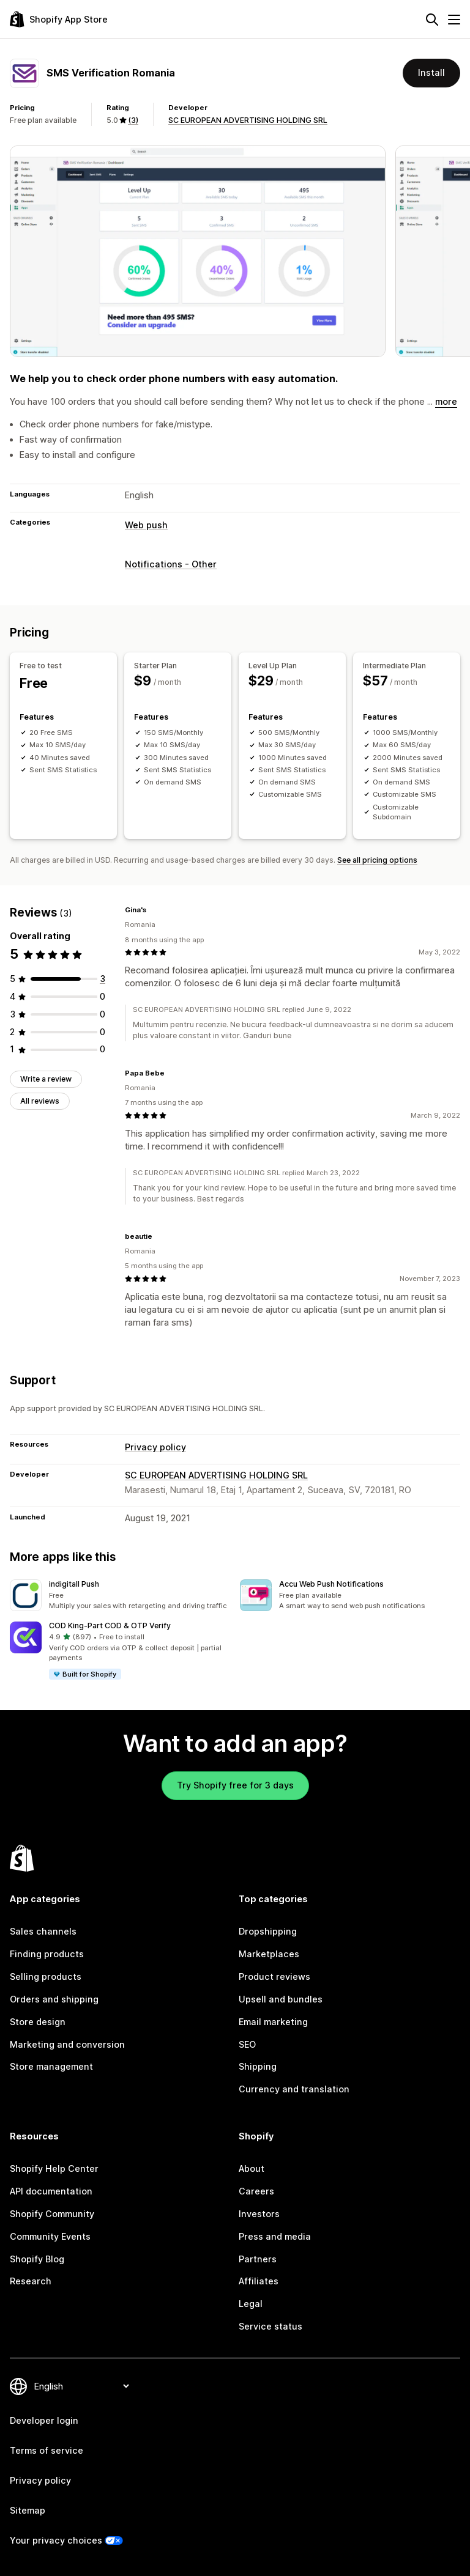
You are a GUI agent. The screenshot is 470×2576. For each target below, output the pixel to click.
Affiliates (258, 2281)
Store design (37, 2022)
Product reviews (274, 1976)
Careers (256, 2191)
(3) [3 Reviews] (133, 120)
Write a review (46, 1078)
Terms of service (46, 2450)
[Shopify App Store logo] (59, 19)
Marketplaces (269, 1954)
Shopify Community (52, 2214)
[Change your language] (81, 2386)
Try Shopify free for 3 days (235, 1785)
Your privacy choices (56, 2540)
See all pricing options (377, 860)
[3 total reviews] (102, 978)
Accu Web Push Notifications (331, 1584)
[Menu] (454, 19)
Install (431, 72)
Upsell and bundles (281, 1999)
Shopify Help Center (54, 2168)
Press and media (275, 2236)
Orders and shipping (54, 1999)
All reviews (39, 1100)
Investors (259, 2214)
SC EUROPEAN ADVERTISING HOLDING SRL (247, 120)
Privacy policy (155, 1447)
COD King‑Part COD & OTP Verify (110, 1625)
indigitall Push (74, 1584)
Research (30, 2281)
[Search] (432, 19)
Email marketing (273, 2022)
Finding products (47, 1954)
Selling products (45, 1976)
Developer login (44, 2420)
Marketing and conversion (67, 2044)
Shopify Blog (37, 2259)
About (251, 2168)
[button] (120, 1595)
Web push (146, 525)
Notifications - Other (171, 564)
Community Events (50, 2236)
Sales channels (43, 1931)
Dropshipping (268, 1931)
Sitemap (27, 2510)
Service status (270, 2326)
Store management (51, 2066)
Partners (258, 2259)
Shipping (258, 2066)
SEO (247, 2044)
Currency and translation (294, 2089)
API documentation (51, 2191)
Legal (251, 2303)
